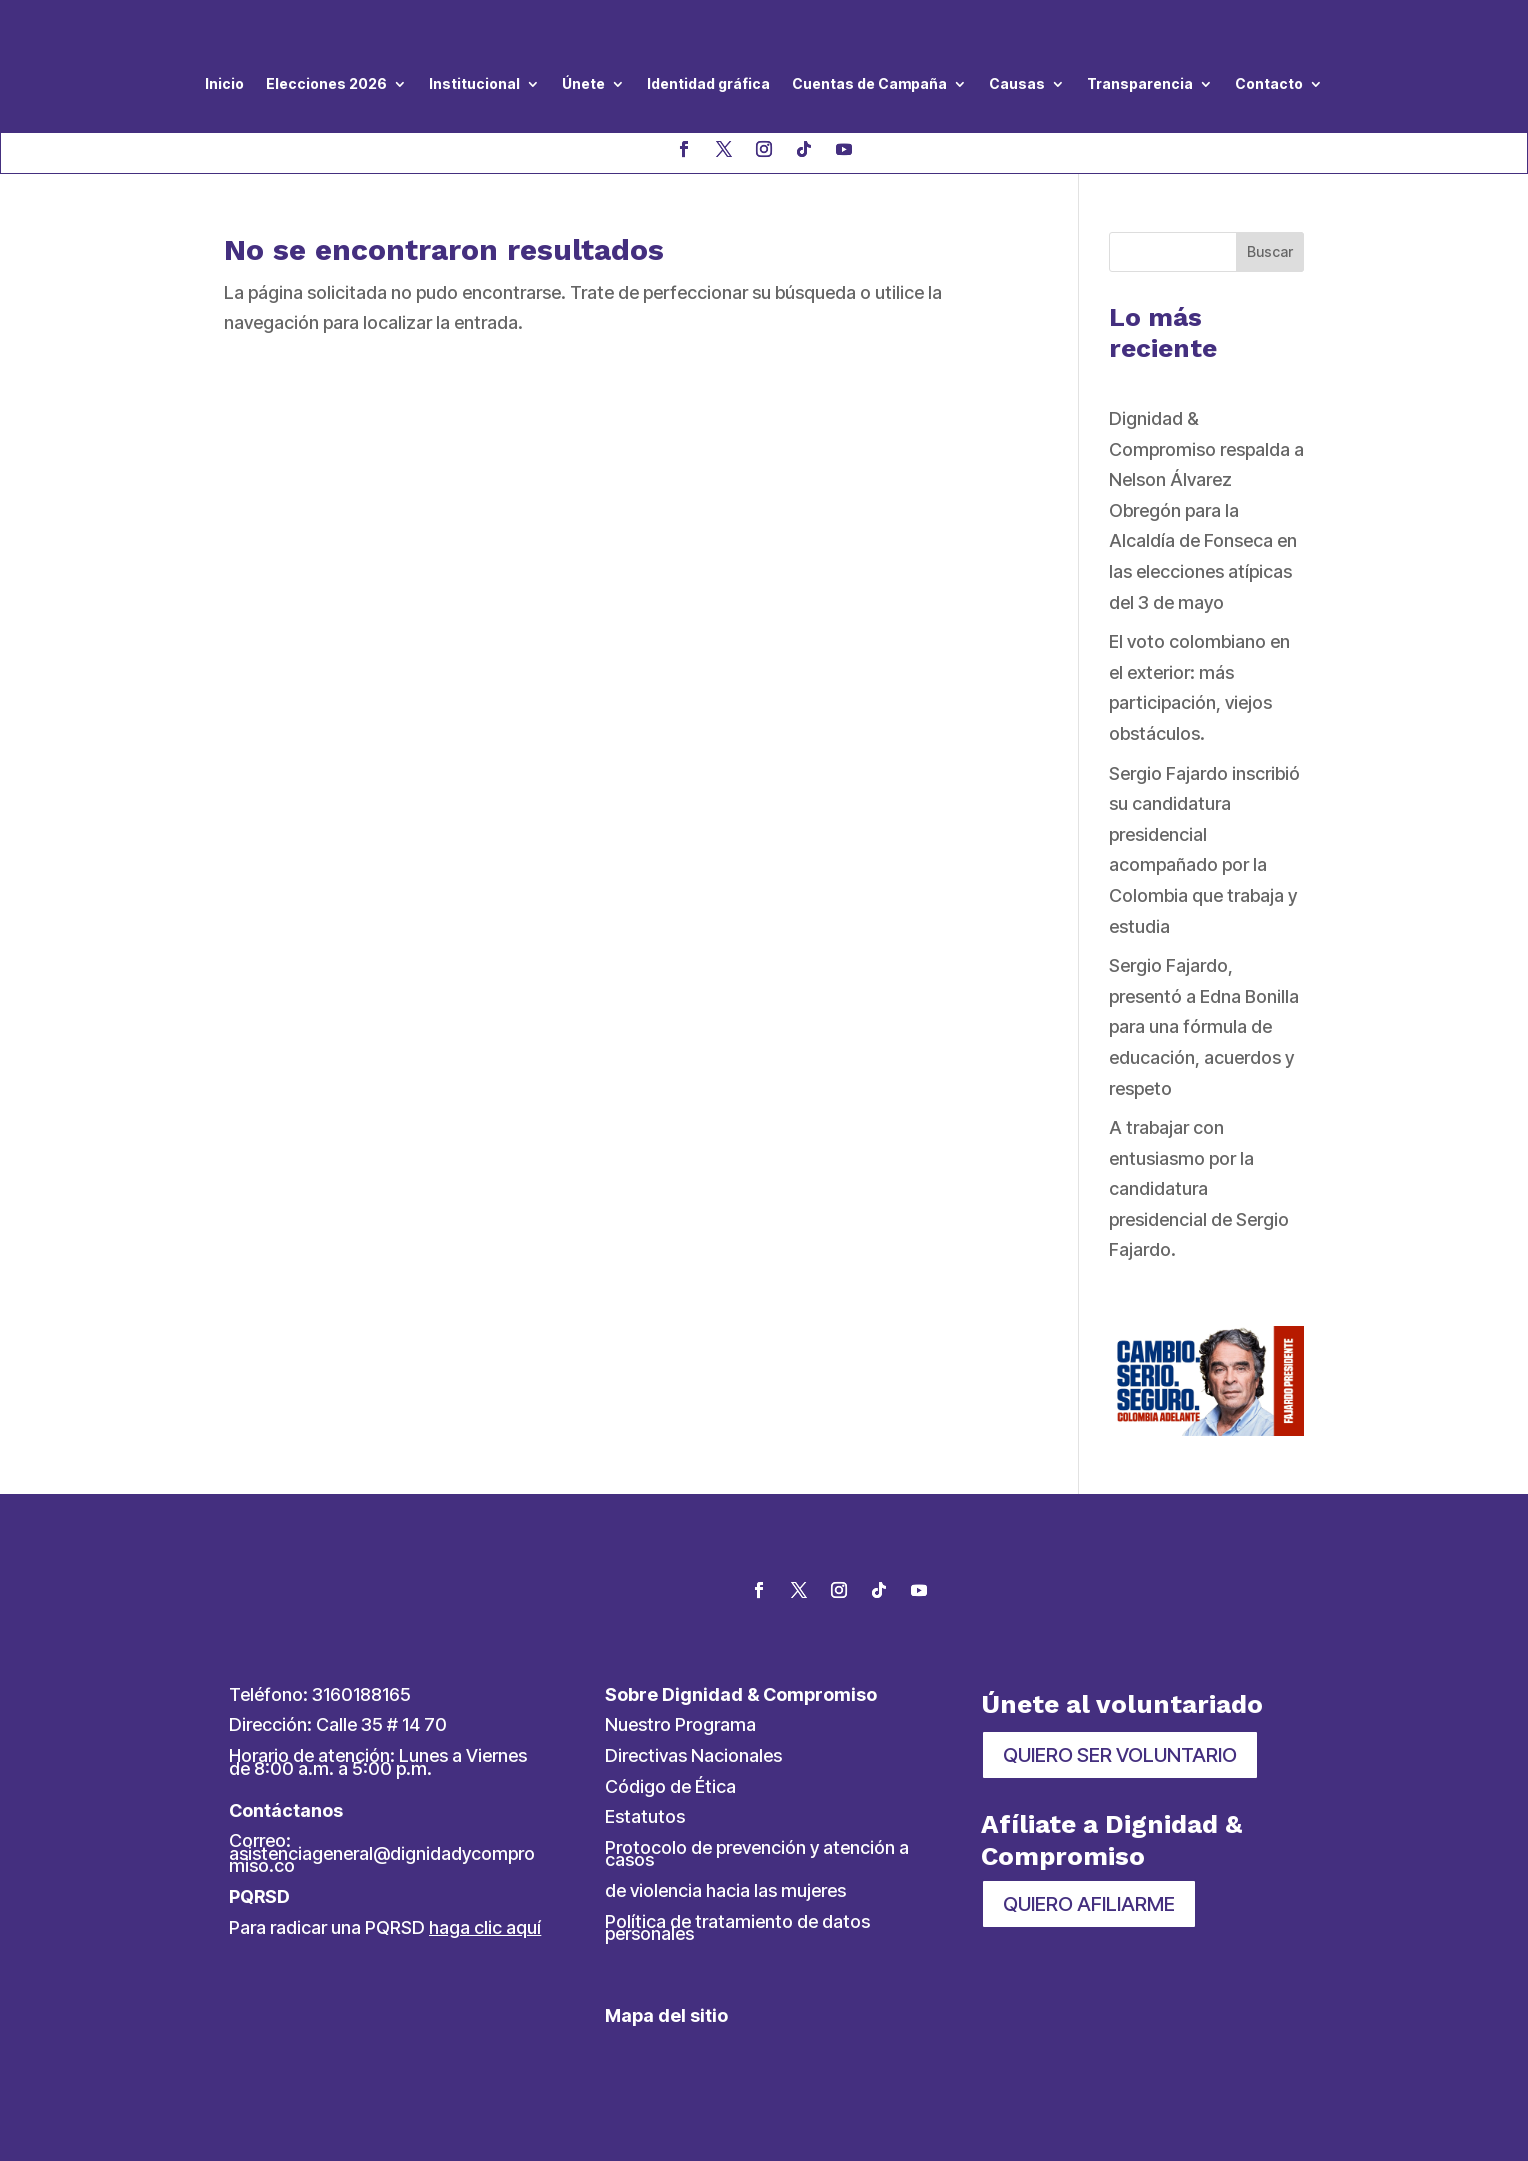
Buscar (1270, 251)
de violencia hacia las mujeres (725, 1890)
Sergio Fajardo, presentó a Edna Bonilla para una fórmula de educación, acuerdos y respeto (1204, 1026)
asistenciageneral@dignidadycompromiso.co (382, 1860)
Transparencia (1140, 83)
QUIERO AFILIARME (1089, 1904)
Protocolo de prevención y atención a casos (757, 1854)
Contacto (1269, 83)
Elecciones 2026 (326, 83)
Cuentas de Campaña (869, 83)
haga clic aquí (485, 1927)
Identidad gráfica (708, 83)
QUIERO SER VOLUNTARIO (1120, 1755)
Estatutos (645, 1816)
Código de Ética (670, 1786)
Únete (583, 83)
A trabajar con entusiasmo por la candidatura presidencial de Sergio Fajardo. (1199, 1188)
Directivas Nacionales (693, 1755)
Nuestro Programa (680, 1724)
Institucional (474, 83)
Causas (1017, 83)
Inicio (224, 83)
